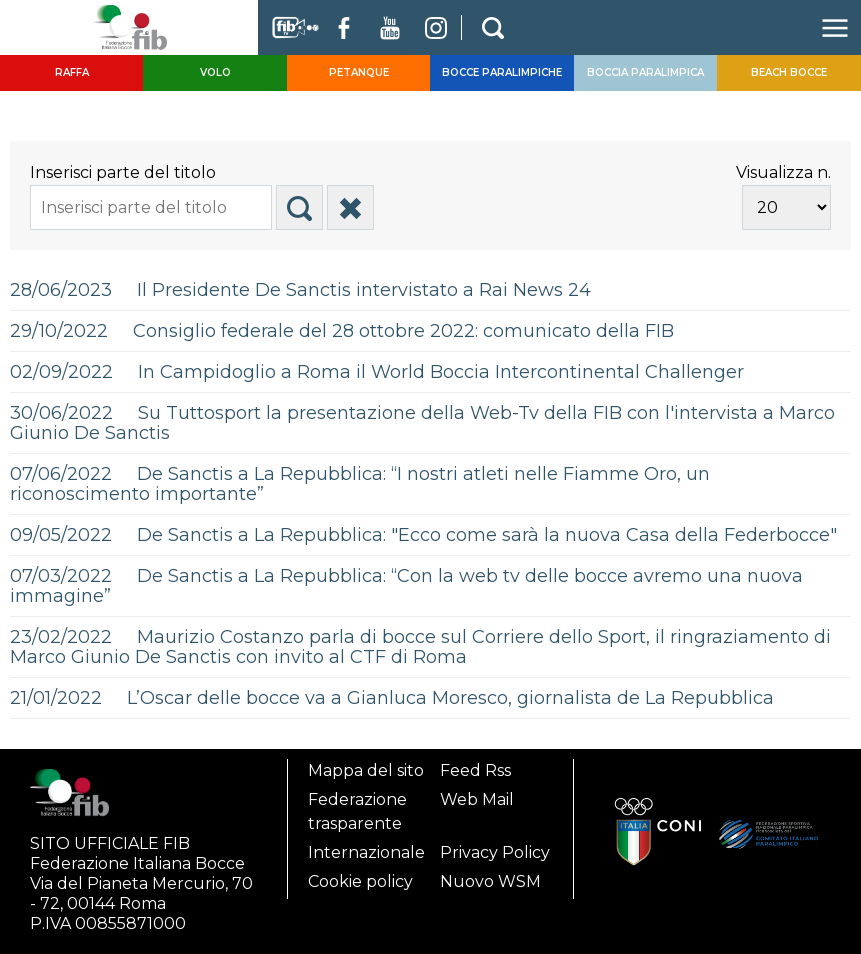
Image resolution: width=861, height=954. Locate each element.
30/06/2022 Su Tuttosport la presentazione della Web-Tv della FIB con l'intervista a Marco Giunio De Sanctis (422, 423)
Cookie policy (360, 881)
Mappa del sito (366, 770)
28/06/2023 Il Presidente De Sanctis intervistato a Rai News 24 (300, 290)
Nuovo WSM (490, 881)
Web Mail (477, 799)
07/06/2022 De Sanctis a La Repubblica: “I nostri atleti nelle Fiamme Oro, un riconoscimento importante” (360, 484)
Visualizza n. (783, 172)
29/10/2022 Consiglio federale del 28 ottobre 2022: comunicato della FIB (342, 331)
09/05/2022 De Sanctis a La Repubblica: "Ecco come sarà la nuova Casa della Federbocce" (423, 535)
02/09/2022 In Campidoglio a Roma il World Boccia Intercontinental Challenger (377, 372)
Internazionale (366, 852)
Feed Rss (475, 770)
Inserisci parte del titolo (125, 172)
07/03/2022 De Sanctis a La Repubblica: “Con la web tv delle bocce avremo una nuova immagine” (406, 586)
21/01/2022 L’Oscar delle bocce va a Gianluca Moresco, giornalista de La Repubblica (392, 698)
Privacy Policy (495, 852)
